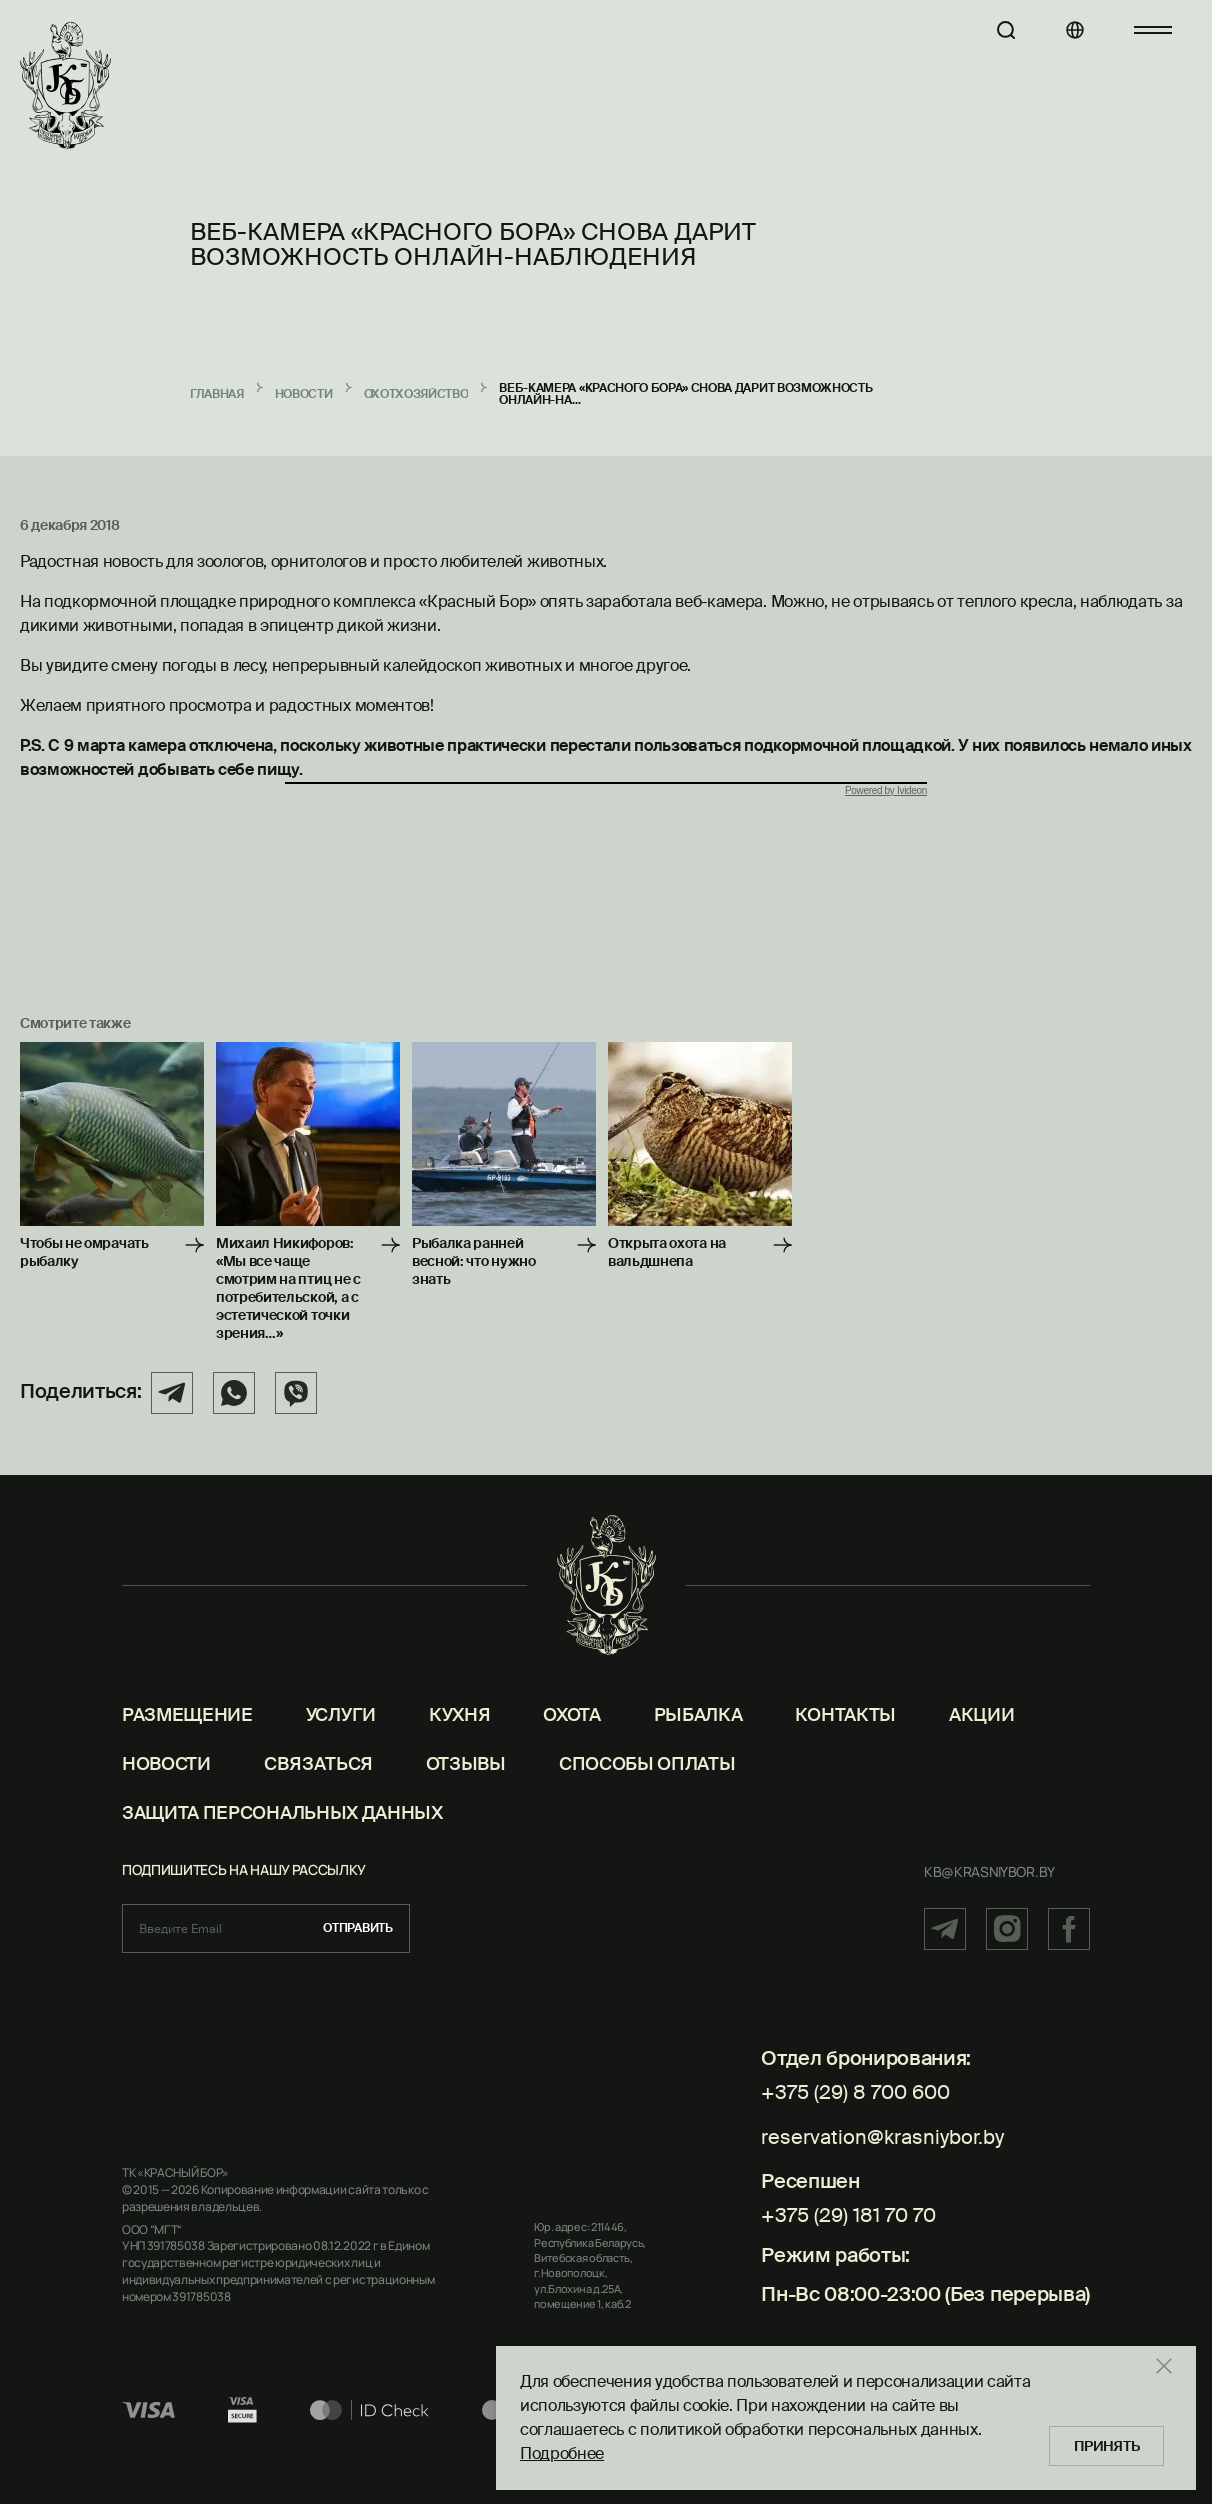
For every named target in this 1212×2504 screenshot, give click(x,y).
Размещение (187, 1740)
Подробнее (562, 2451)
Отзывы (466, 1789)
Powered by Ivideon (886, 790)
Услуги (341, 1740)
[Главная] (65, 86)
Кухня (459, 1740)
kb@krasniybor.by (989, 1896)
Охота (571, 1740)
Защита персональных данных (282, 1838)
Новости (166, 1789)
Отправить (358, 1953)
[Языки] (1065, 30)
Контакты (845, 1740)
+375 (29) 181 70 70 (848, 2229)
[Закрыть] (1176, 2364)
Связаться (318, 1789)
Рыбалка (698, 1740)
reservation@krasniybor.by (882, 2156)
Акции (981, 1740)
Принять (1110, 2444)
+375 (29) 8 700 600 (855, 2117)
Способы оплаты (647, 1789)
